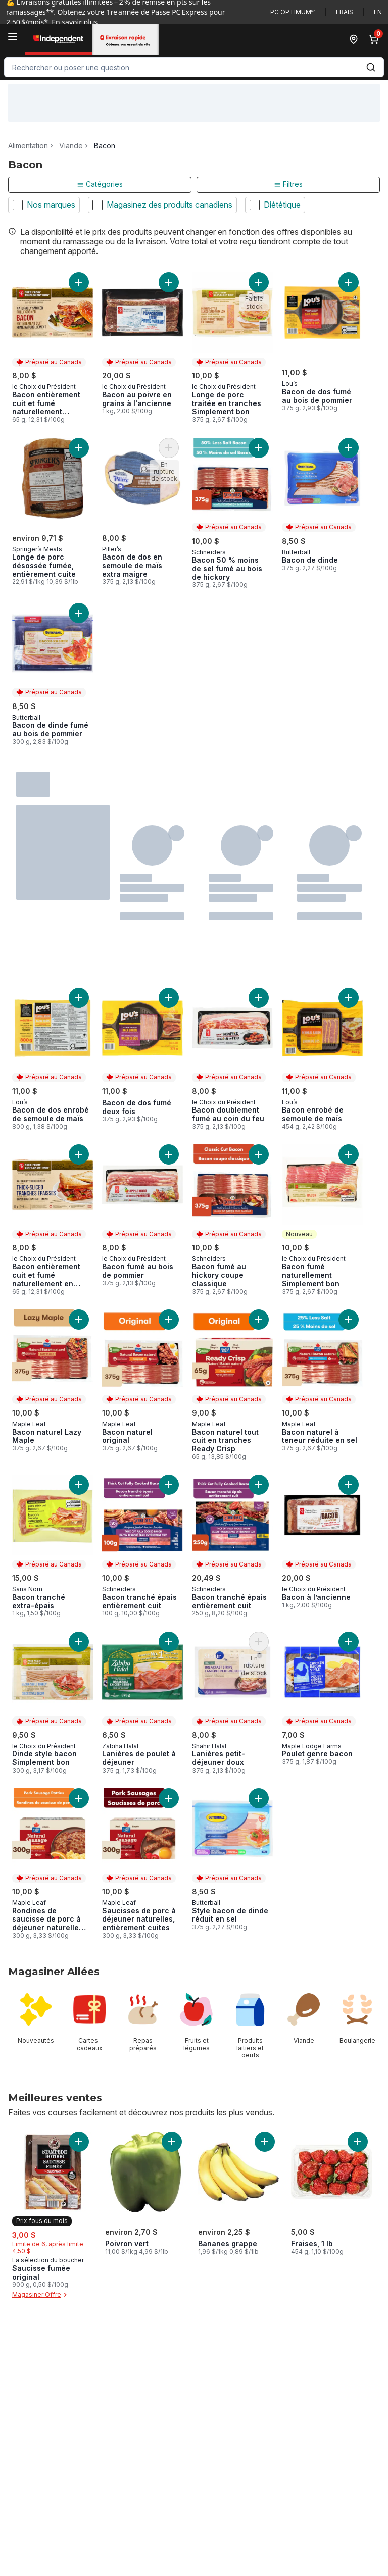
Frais (344, 12)
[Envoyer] (371, 67)
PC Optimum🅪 (292, 12)
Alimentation (28, 146)
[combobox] (194, 67)
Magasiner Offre (40, 2295)
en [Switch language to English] (378, 12)
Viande (71, 146)
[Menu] (12, 36)
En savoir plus (75, 22)
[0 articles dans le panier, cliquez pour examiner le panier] (376, 39)
